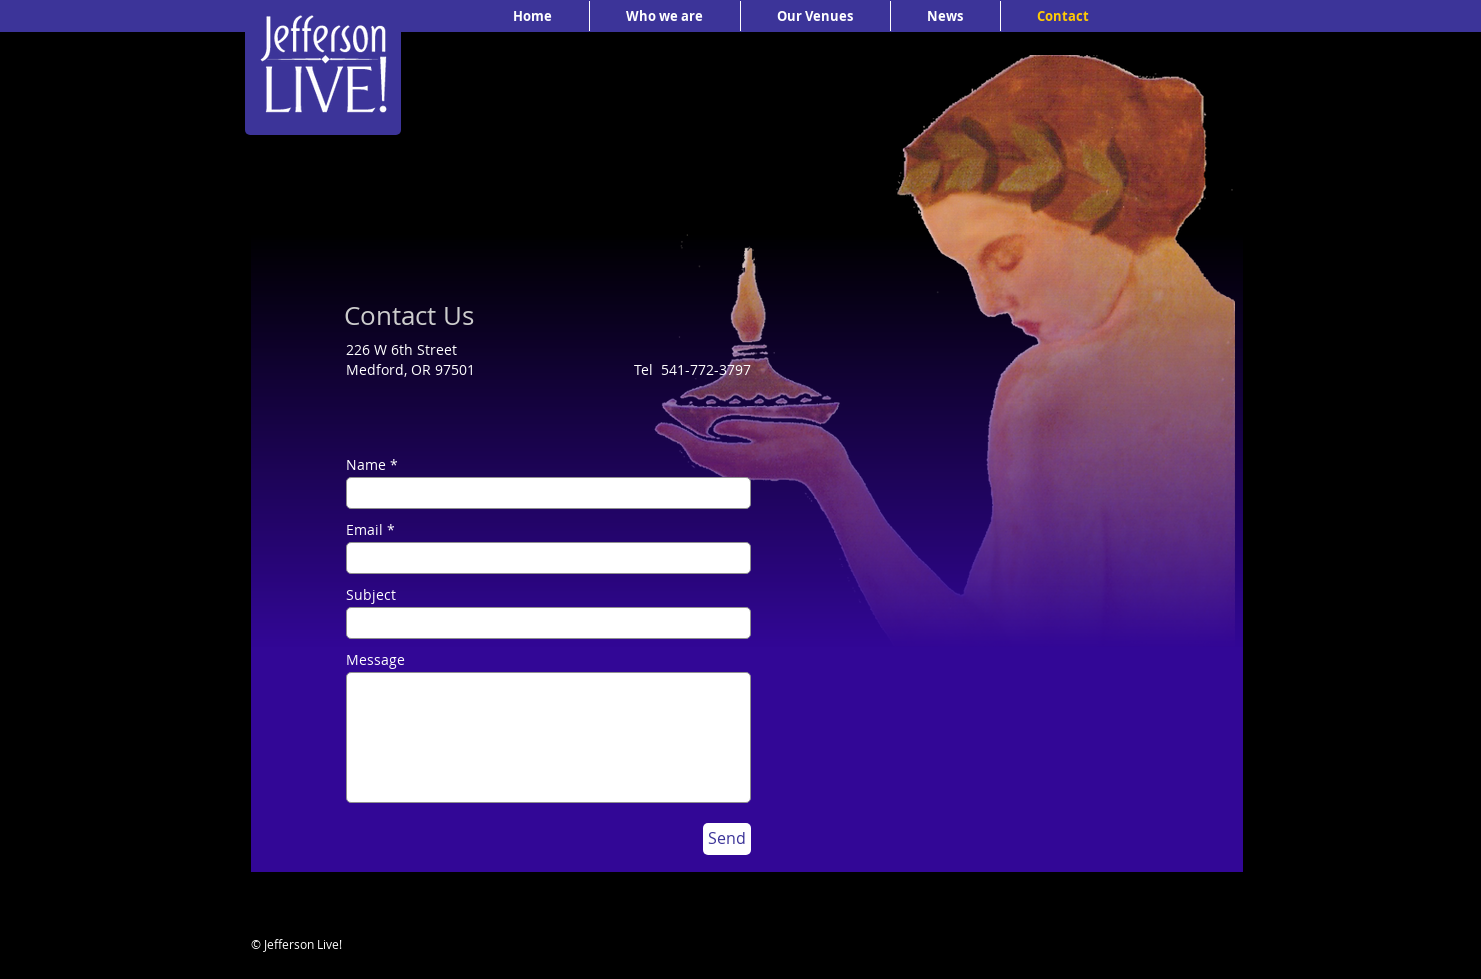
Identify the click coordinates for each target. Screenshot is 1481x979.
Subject (371, 595)
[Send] (727, 839)
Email (364, 530)
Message (375, 660)
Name (366, 465)
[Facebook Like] (1101, 956)
